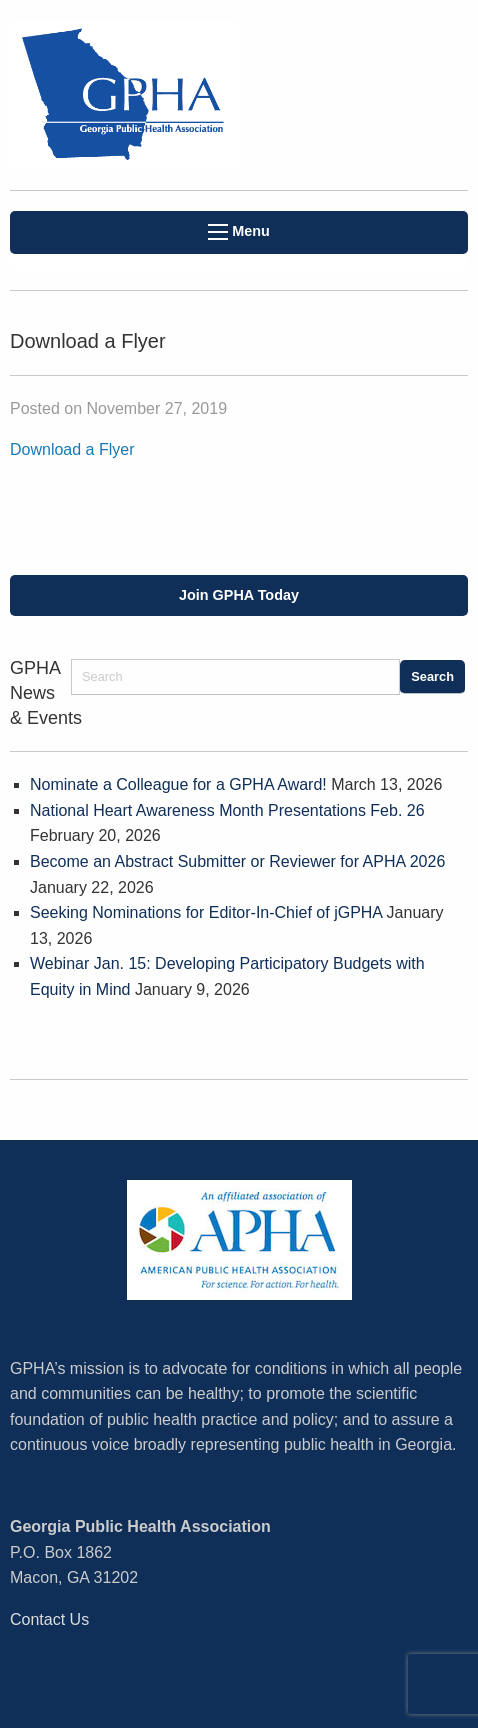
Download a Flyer (72, 449)
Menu (239, 231)
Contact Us (49, 1619)
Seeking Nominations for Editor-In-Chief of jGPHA (206, 912)
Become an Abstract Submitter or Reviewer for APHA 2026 (237, 861)
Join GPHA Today (239, 595)
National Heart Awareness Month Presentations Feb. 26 (227, 810)
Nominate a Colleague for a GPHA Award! (178, 784)
